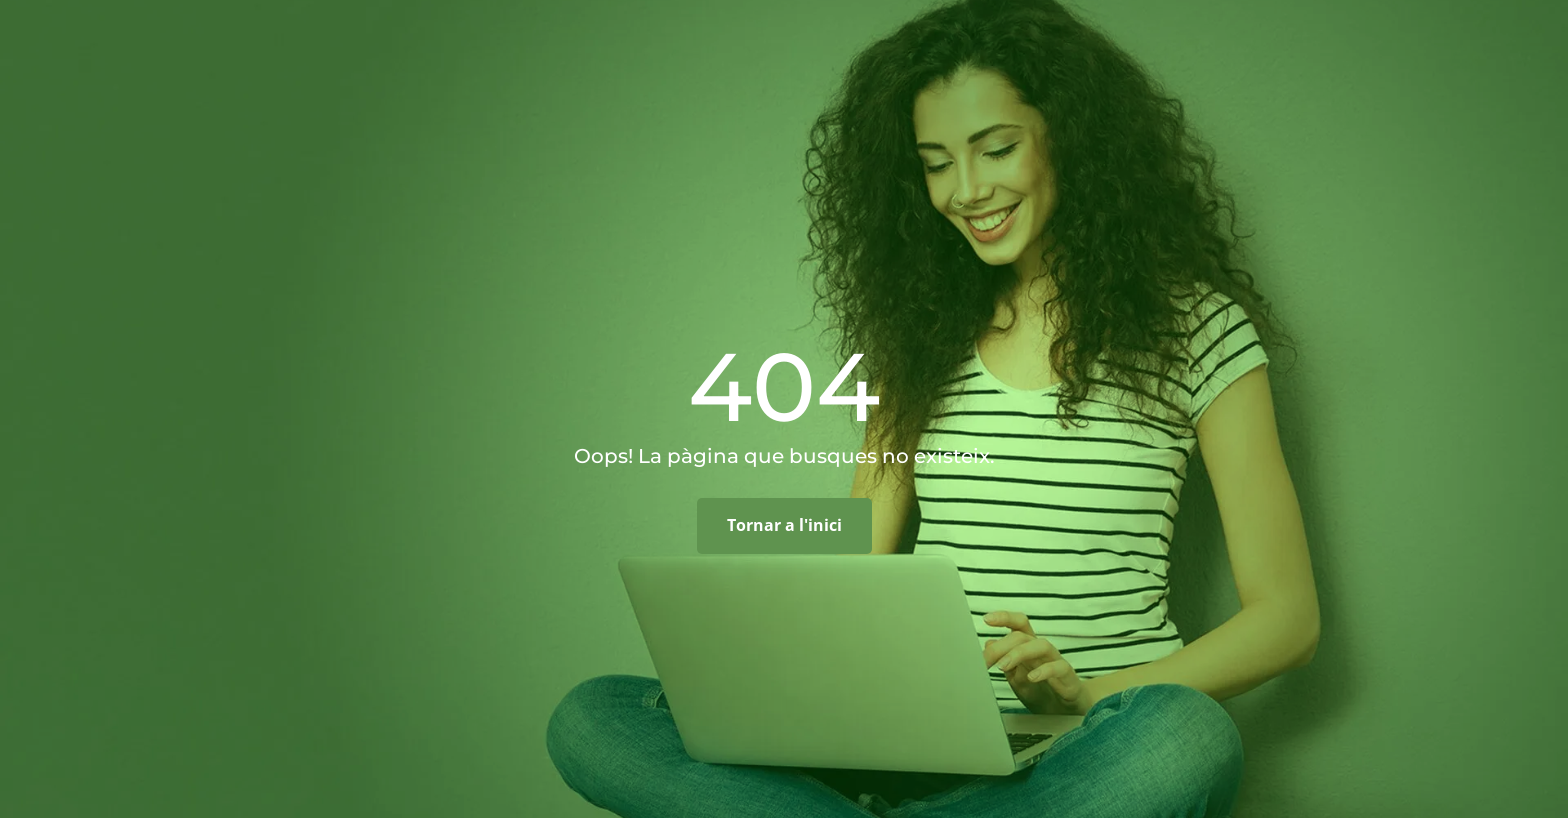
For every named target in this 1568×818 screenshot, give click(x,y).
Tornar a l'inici (784, 525)
